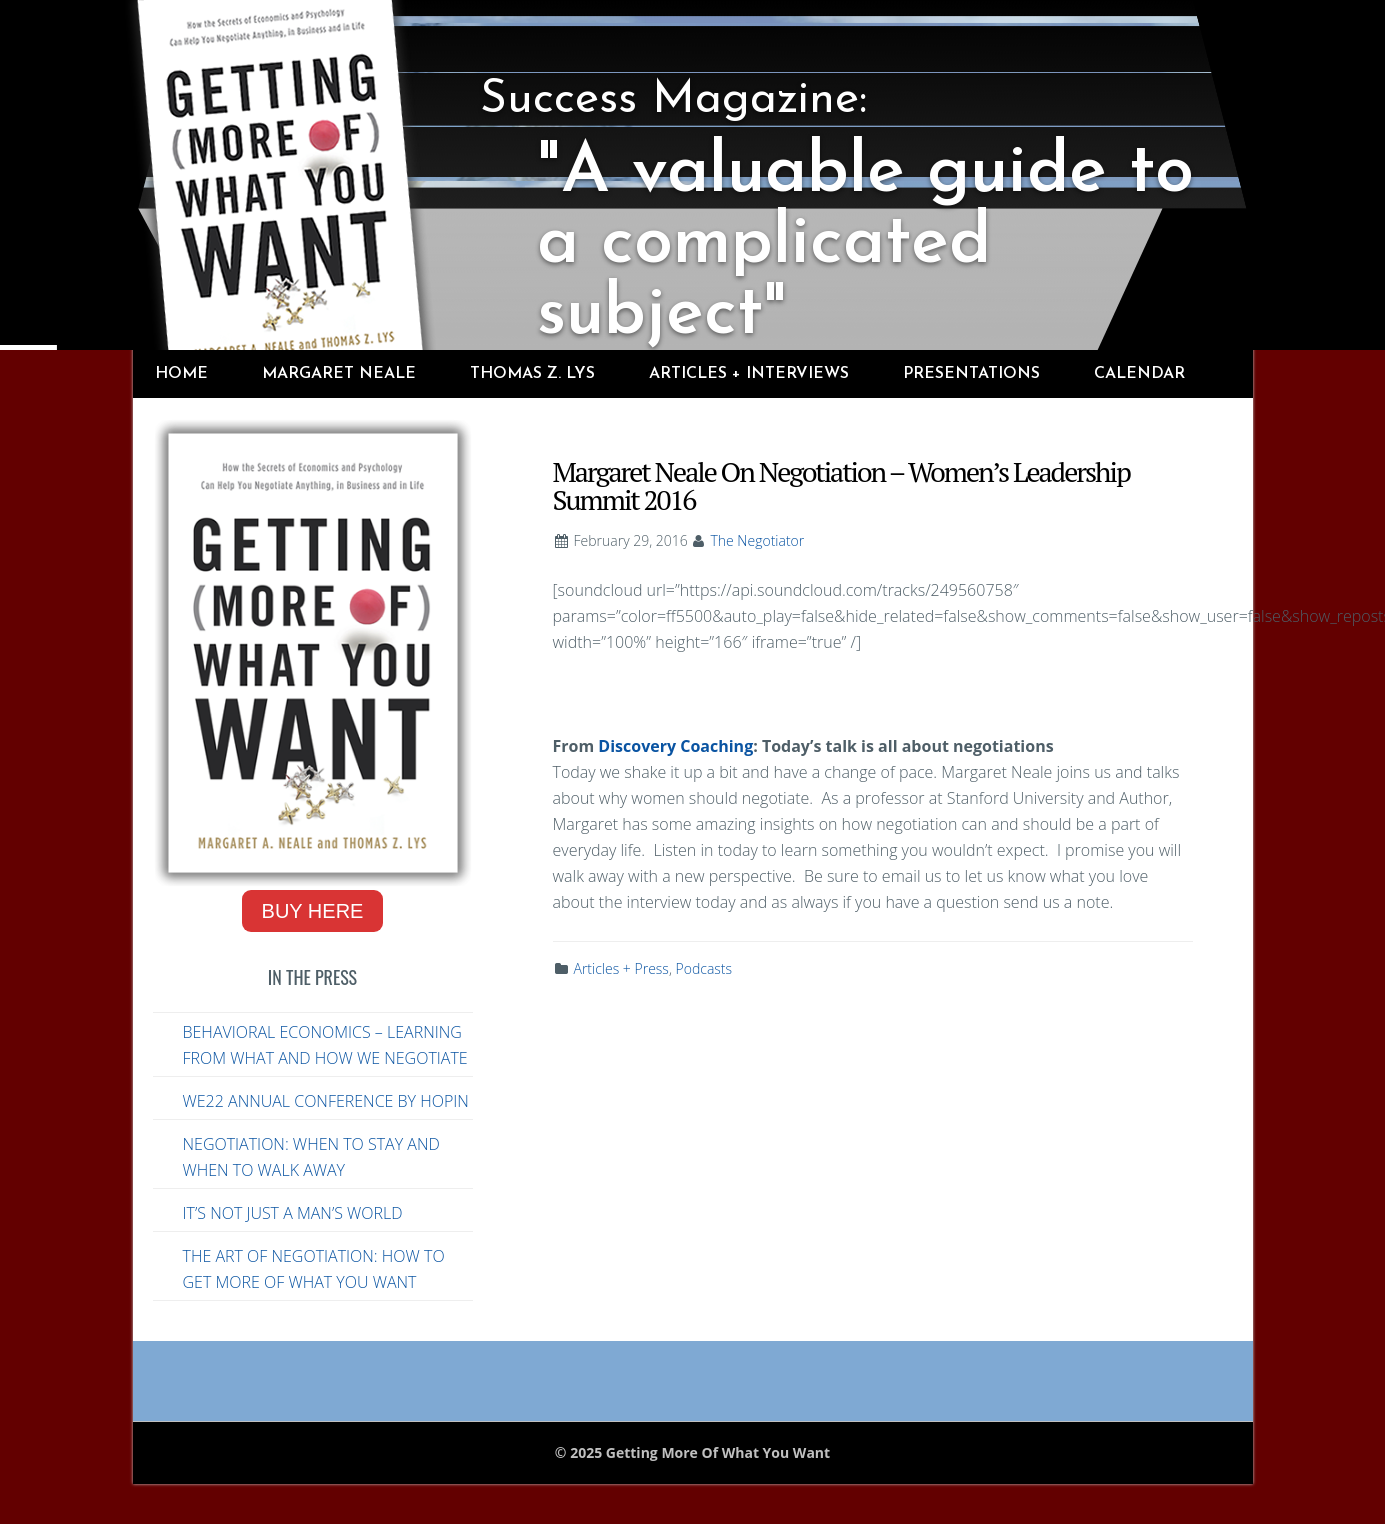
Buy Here (313, 911)
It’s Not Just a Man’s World (293, 1213)
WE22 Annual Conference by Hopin (326, 1101)
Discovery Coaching (675, 746)
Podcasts (704, 968)
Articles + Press (621, 968)
